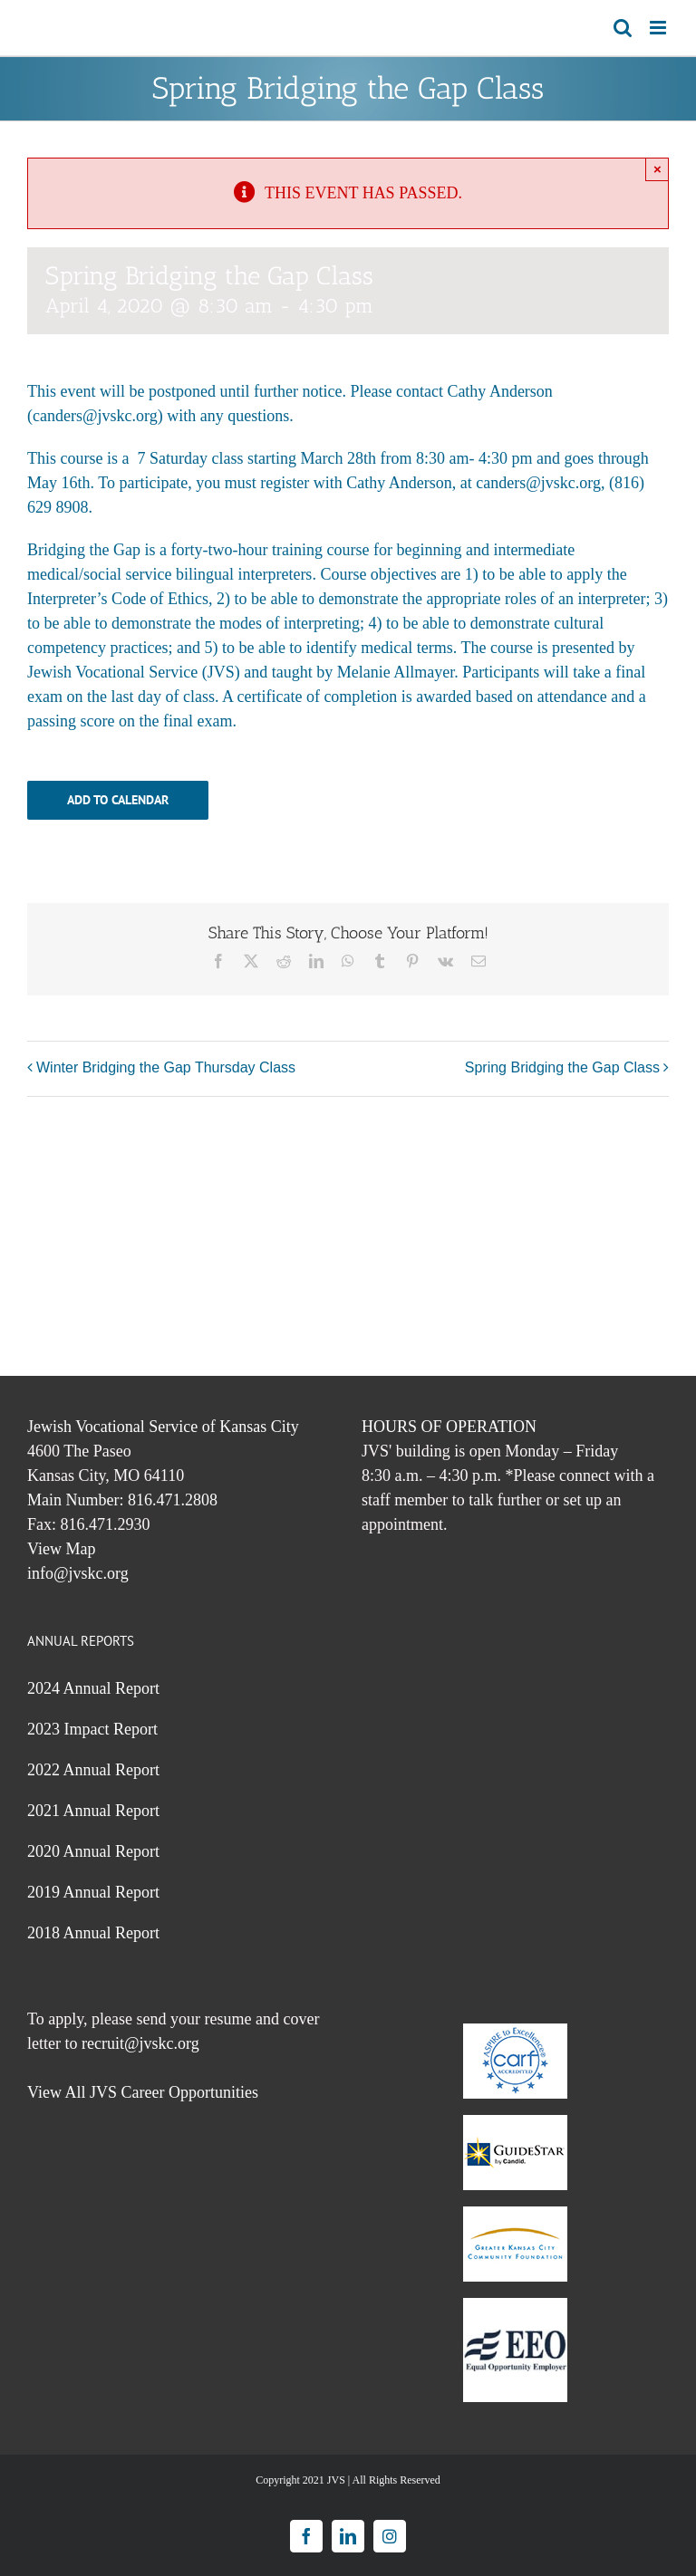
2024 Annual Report (93, 1688)
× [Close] (657, 169)
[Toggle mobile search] (623, 27)
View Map (61, 1549)
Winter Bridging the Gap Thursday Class (165, 1067)
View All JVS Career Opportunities (142, 2092)
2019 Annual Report (93, 1892)
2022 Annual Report (93, 1770)
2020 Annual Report (93, 1851)
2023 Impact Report (92, 1729)
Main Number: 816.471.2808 (122, 1500)
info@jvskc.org (78, 1573)
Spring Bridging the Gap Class (562, 1067)
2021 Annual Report (93, 1811)
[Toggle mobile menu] (659, 27)
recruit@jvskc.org (140, 2043)
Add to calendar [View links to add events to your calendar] (118, 800)
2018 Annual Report (93, 1933)
